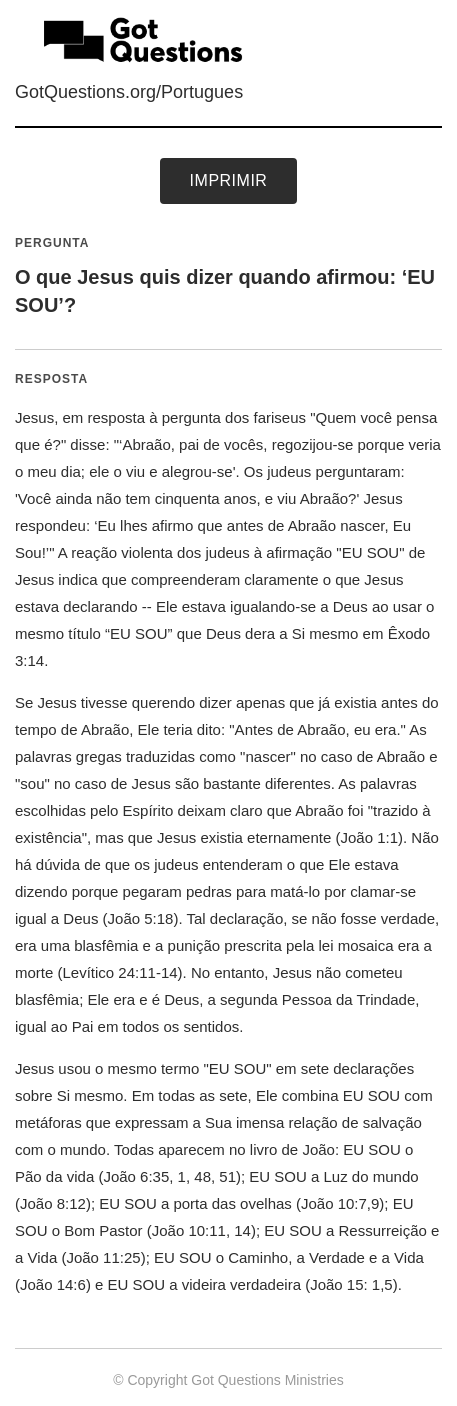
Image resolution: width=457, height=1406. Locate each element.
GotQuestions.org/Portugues (129, 92)
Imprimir (229, 180)
